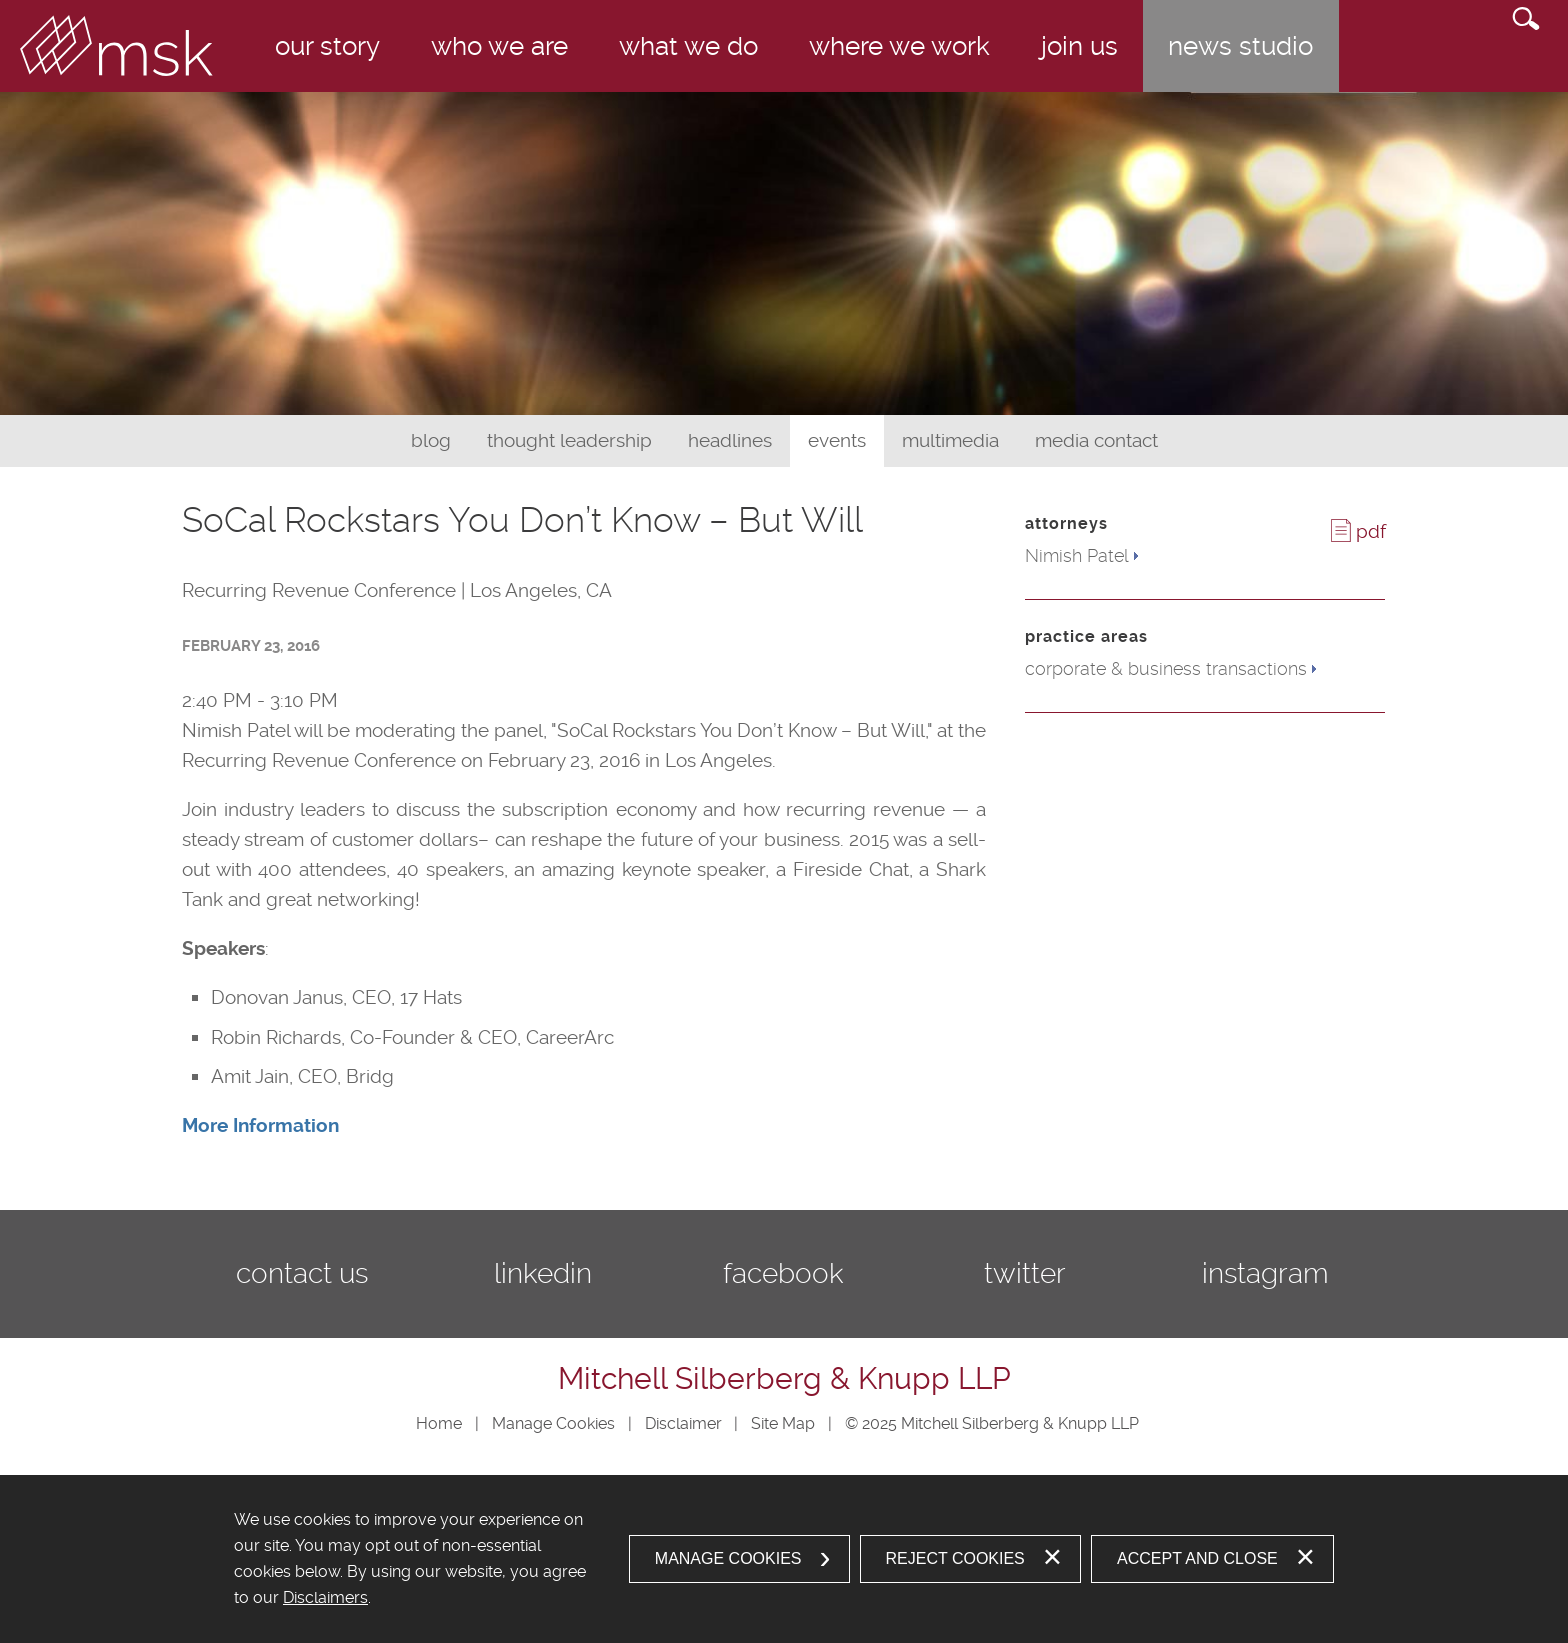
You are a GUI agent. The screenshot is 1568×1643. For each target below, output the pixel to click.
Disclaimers (325, 1597)
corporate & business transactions (1166, 668)
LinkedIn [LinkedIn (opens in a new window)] (543, 1273)
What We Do (688, 46)
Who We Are (499, 46)
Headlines (730, 440)
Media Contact (1096, 440)
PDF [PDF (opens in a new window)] (1371, 531)
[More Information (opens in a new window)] (260, 1125)
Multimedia (950, 440)
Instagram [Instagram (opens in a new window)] (1265, 1273)
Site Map (783, 1423)
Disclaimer (683, 1423)
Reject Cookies (955, 1558)
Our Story (327, 46)
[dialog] (784, 1559)
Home (439, 1423)
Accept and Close (1197, 1558)
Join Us (1079, 46)
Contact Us (302, 1273)
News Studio (1240, 46)
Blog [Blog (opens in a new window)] (431, 440)
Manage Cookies (553, 1423)
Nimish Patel (1077, 555)
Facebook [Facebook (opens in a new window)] (783, 1273)
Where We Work (899, 46)
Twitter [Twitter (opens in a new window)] (1025, 1273)
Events (837, 440)
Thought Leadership (569, 440)
